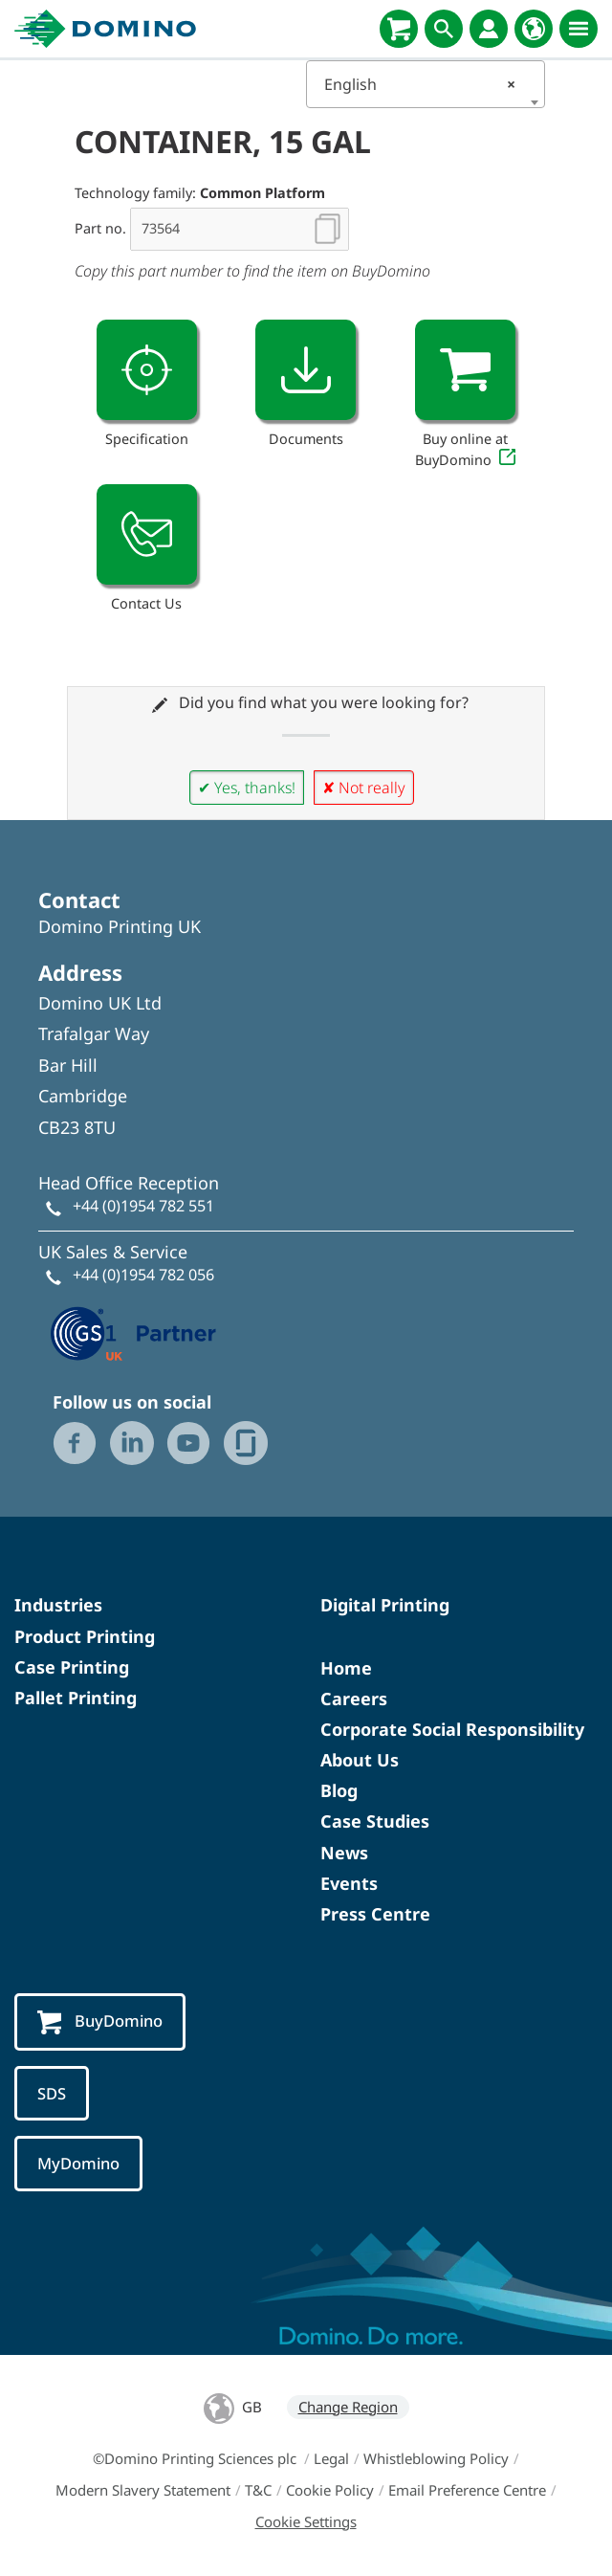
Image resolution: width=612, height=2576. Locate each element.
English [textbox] (419, 84)
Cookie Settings (306, 2521)
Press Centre (375, 1913)
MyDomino (78, 2163)
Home (346, 1667)
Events (349, 1883)
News (344, 1852)
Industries (58, 1604)
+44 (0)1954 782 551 (143, 1205)
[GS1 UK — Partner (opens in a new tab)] (134, 1331)
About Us (359, 1759)
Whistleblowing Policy (436, 2458)
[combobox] (425, 84)
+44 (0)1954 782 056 (143, 1274)
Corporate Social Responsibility (452, 1729)
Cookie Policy (330, 2489)
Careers (353, 1698)
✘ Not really (363, 787)
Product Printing (84, 1636)
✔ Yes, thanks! (246, 787)
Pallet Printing (75, 1697)
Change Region (348, 2406)
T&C (258, 2489)
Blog (339, 1790)
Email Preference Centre (467, 2489)
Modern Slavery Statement (142, 2489)
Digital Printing (384, 1604)
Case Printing (71, 1666)
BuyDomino (100, 2022)
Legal (331, 2458)
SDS (51, 2093)
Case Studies (374, 1821)
